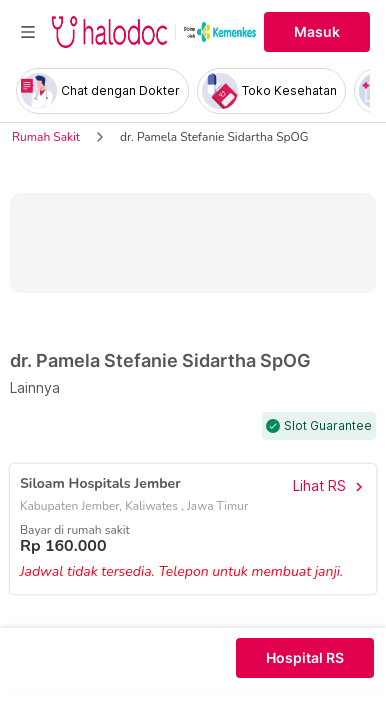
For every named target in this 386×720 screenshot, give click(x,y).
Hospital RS (305, 658)
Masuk (317, 32)
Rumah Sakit (46, 137)
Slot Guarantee (328, 426)
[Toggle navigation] (28, 32)
